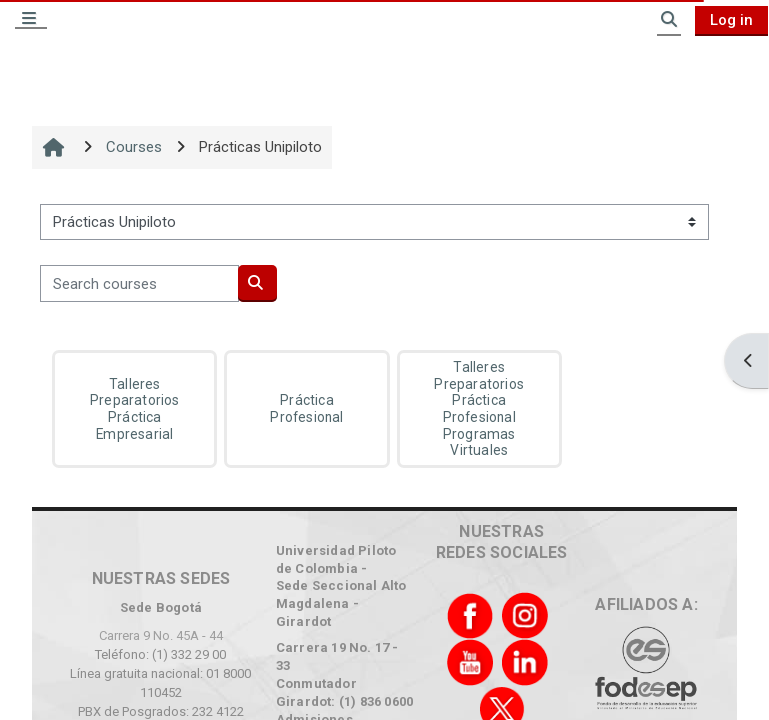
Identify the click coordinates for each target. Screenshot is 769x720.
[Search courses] (139, 283)
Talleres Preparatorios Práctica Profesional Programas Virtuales (479, 408)
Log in (731, 20)
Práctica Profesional (306, 408)
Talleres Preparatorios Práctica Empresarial (135, 409)
